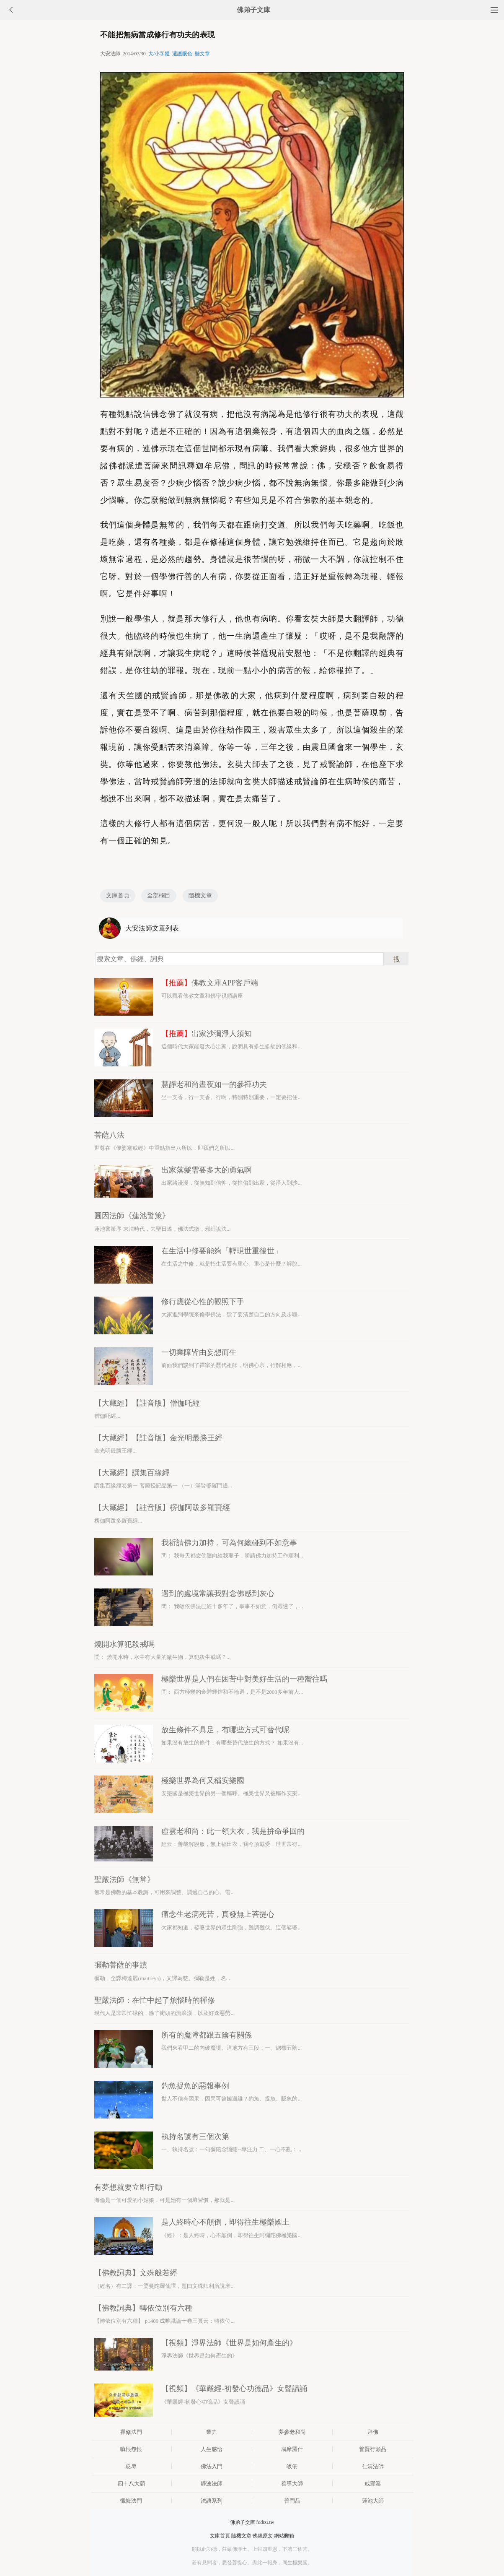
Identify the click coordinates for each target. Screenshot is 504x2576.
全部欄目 (159, 895)
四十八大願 (131, 2483)
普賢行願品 (372, 2449)
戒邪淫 (372, 2483)
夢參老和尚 (292, 2432)
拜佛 (372, 2432)
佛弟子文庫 (253, 9)
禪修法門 (131, 2432)
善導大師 (292, 2483)
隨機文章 (200, 895)
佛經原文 (263, 2536)
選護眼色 (182, 54)
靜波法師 (211, 2483)
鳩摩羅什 (292, 2449)
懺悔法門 (131, 2500)
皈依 (292, 2466)
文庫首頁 (117, 895)
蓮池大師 (373, 2500)
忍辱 (131, 2466)
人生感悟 (211, 2449)
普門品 (292, 2500)
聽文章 (202, 54)
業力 (211, 2432)
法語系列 (211, 2500)
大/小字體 (159, 54)
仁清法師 (373, 2466)
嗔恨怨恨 (131, 2449)
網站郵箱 (284, 2536)
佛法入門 (211, 2466)
